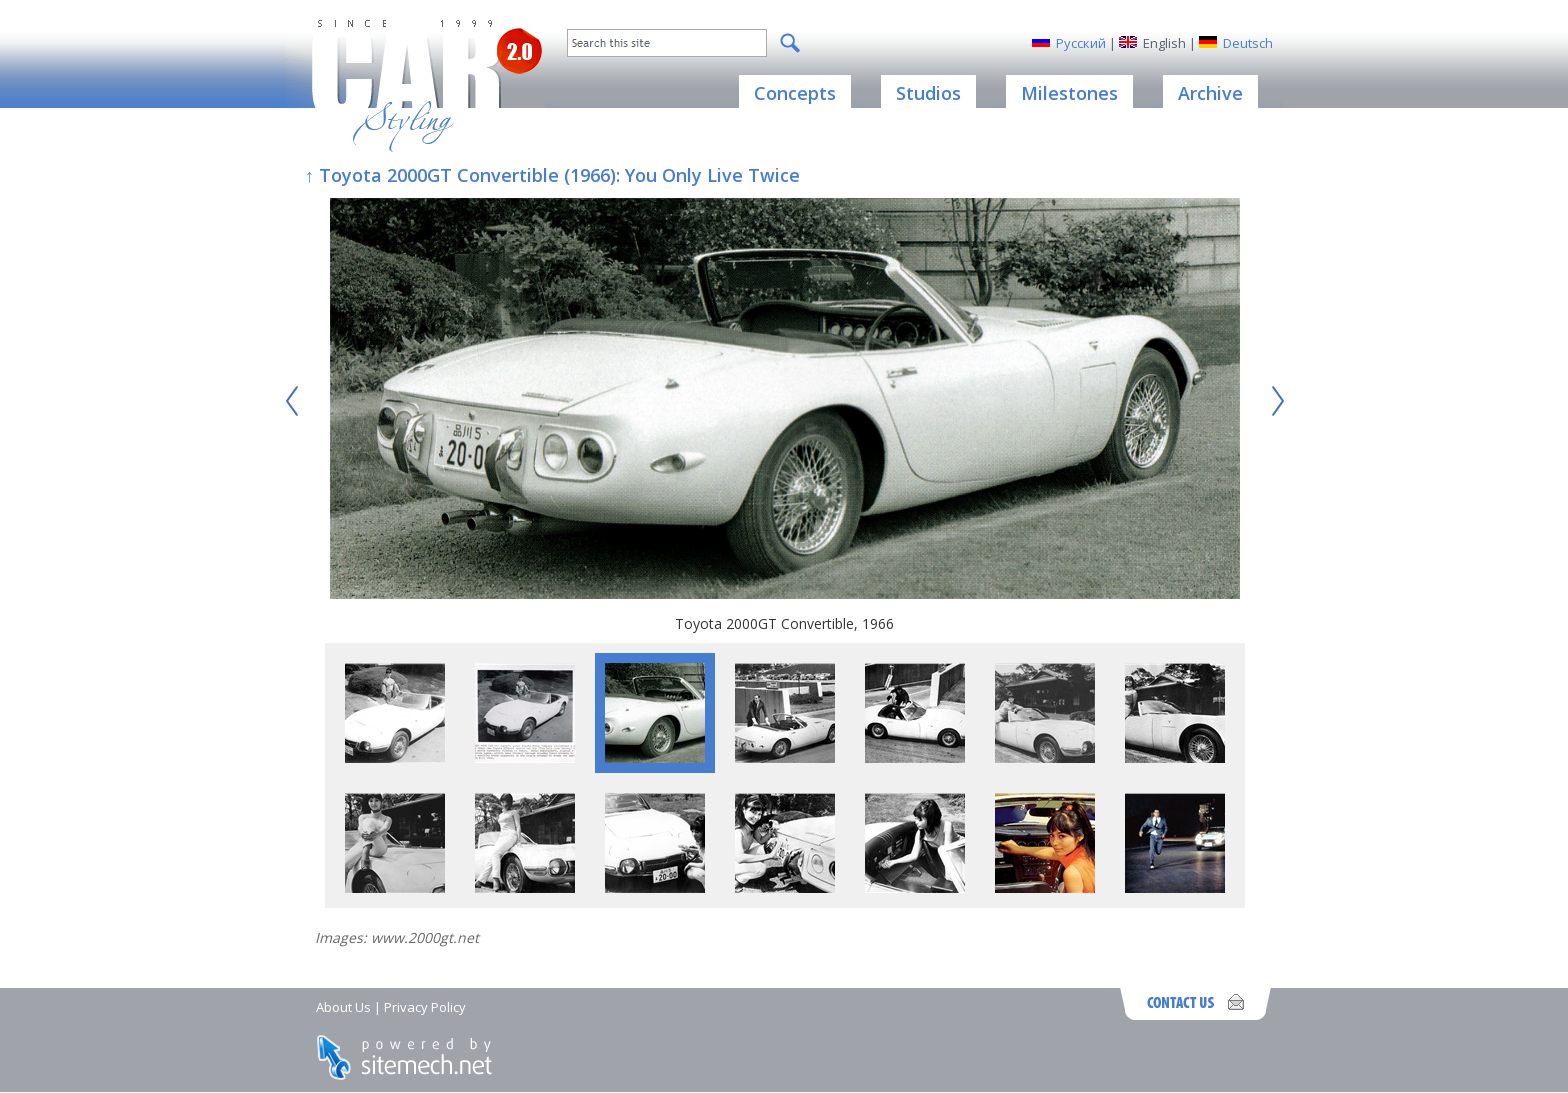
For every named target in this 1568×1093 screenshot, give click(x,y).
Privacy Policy (425, 1007)
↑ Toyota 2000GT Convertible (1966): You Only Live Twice (552, 175)
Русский (1081, 43)
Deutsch (1248, 43)
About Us (343, 1007)
